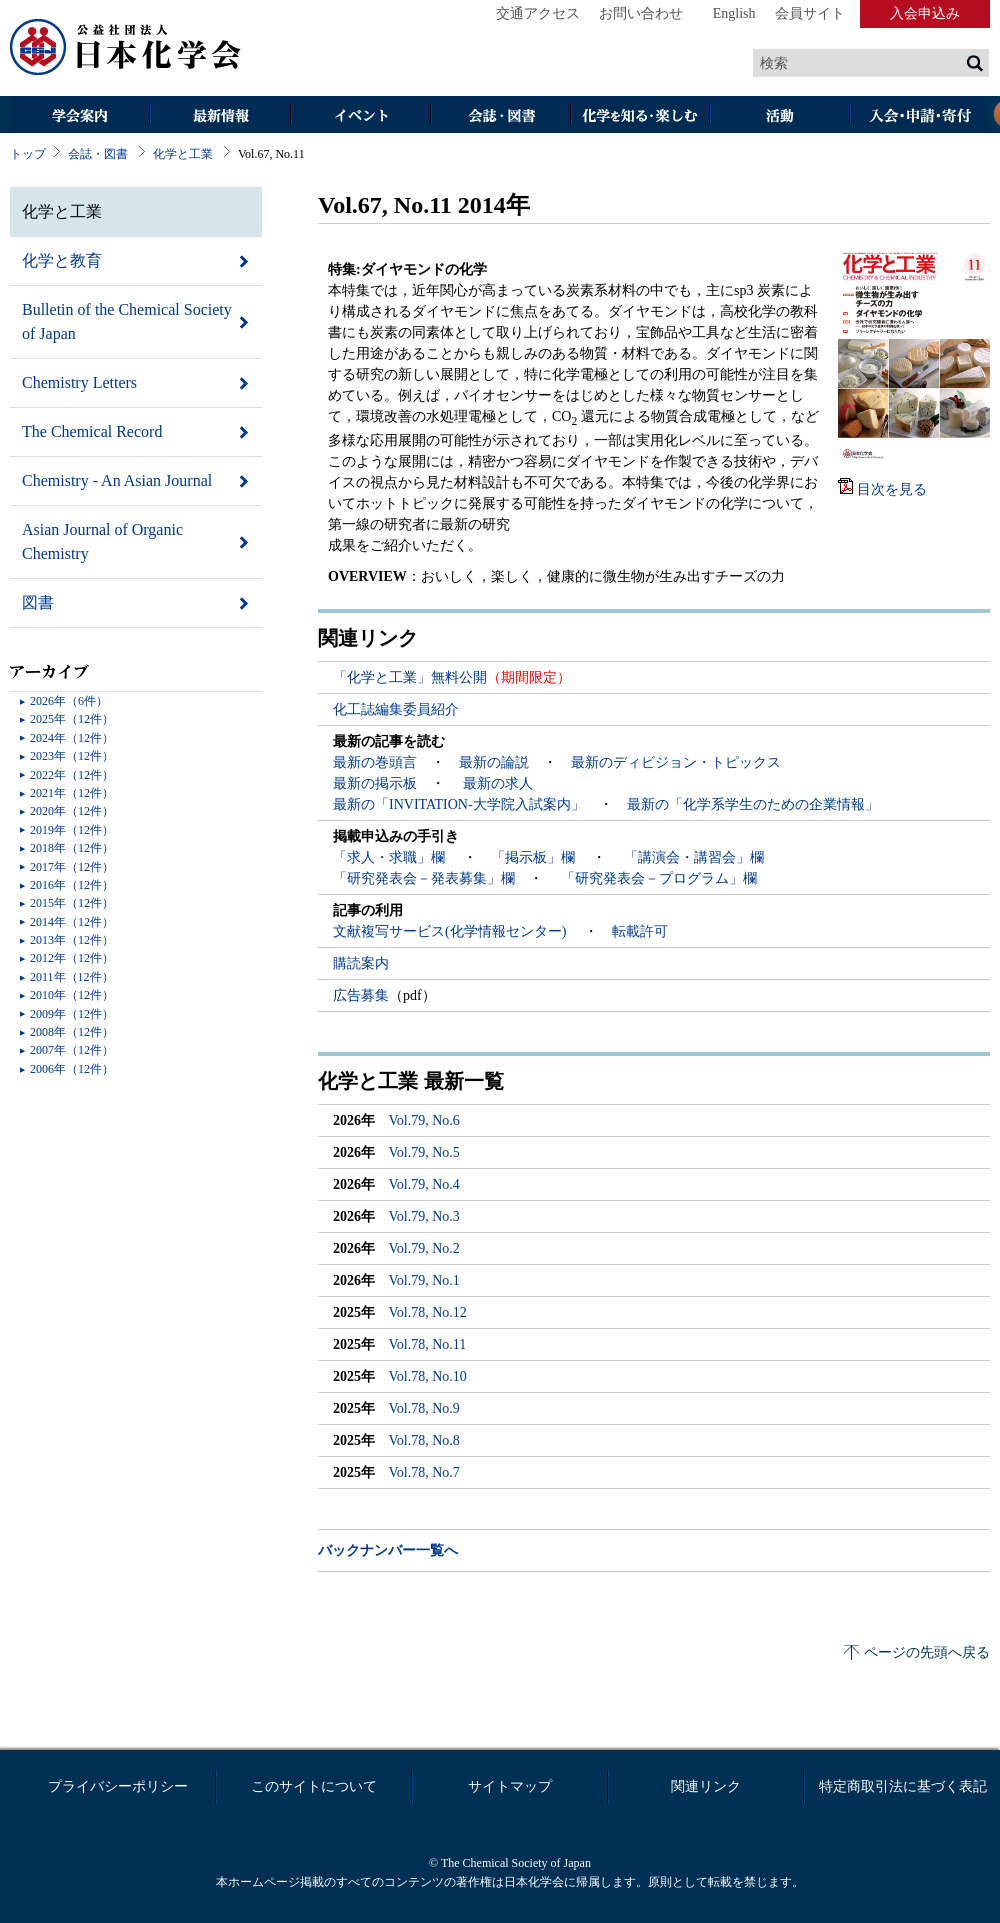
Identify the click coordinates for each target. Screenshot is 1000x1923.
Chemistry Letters (79, 382)
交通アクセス (538, 13)
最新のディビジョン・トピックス (676, 762)
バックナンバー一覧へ (388, 1550)
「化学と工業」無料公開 (410, 677)
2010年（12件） (72, 995)
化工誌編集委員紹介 (396, 709)
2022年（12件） (72, 775)
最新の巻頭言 (375, 762)
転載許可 (640, 931)
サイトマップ (510, 1786)
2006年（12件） (72, 1069)
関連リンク (706, 1786)
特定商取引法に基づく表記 (903, 1786)
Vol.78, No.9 (424, 1408)
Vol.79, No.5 (424, 1152)
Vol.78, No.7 (424, 1472)
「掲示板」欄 (535, 857)
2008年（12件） (72, 1032)
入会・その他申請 (920, 116)
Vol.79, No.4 (424, 1184)
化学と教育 (62, 260)
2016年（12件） (72, 885)
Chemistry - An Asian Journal (117, 480)
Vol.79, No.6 (424, 1120)
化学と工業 (183, 154)
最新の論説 (494, 762)
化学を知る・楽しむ (640, 116)
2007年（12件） (72, 1050)
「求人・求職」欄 (391, 857)
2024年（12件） (72, 738)
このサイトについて (314, 1786)
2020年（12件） (72, 811)
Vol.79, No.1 (424, 1280)
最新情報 (220, 116)
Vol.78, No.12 (428, 1312)
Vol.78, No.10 (428, 1376)
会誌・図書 (500, 116)
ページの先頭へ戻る (927, 1652)
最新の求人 (498, 783)
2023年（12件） (72, 756)
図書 (38, 602)
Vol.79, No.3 (424, 1216)
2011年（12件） (72, 977)
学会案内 (80, 116)
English (734, 13)
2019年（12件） (72, 830)
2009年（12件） (72, 1014)
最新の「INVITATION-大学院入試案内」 (459, 804)
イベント (360, 116)
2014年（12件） (72, 922)
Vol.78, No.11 (428, 1344)
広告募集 (361, 995)
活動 (780, 116)
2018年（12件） (72, 848)
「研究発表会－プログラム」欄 (657, 878)
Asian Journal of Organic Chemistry (102, 541)
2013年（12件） (72, 940)
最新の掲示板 (375, 783)
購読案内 (361, 963)
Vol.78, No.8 (424, 1440)
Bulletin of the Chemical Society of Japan (127, 321)
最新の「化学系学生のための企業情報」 (753, 804)
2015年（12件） (72, 903)
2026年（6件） (69, 701)
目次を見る (892, 489)
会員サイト (810, 13)
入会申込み (925, 13)
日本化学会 (126, 48)
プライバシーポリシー (118, 1786)
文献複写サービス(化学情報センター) (451, 931)
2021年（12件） (72, 793)
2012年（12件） (72, 958)
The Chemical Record (92, 431)
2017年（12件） (72, 867)
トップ (28, 154)
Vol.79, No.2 (424, 1248)
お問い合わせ (641, 13)
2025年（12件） (72, 719)
